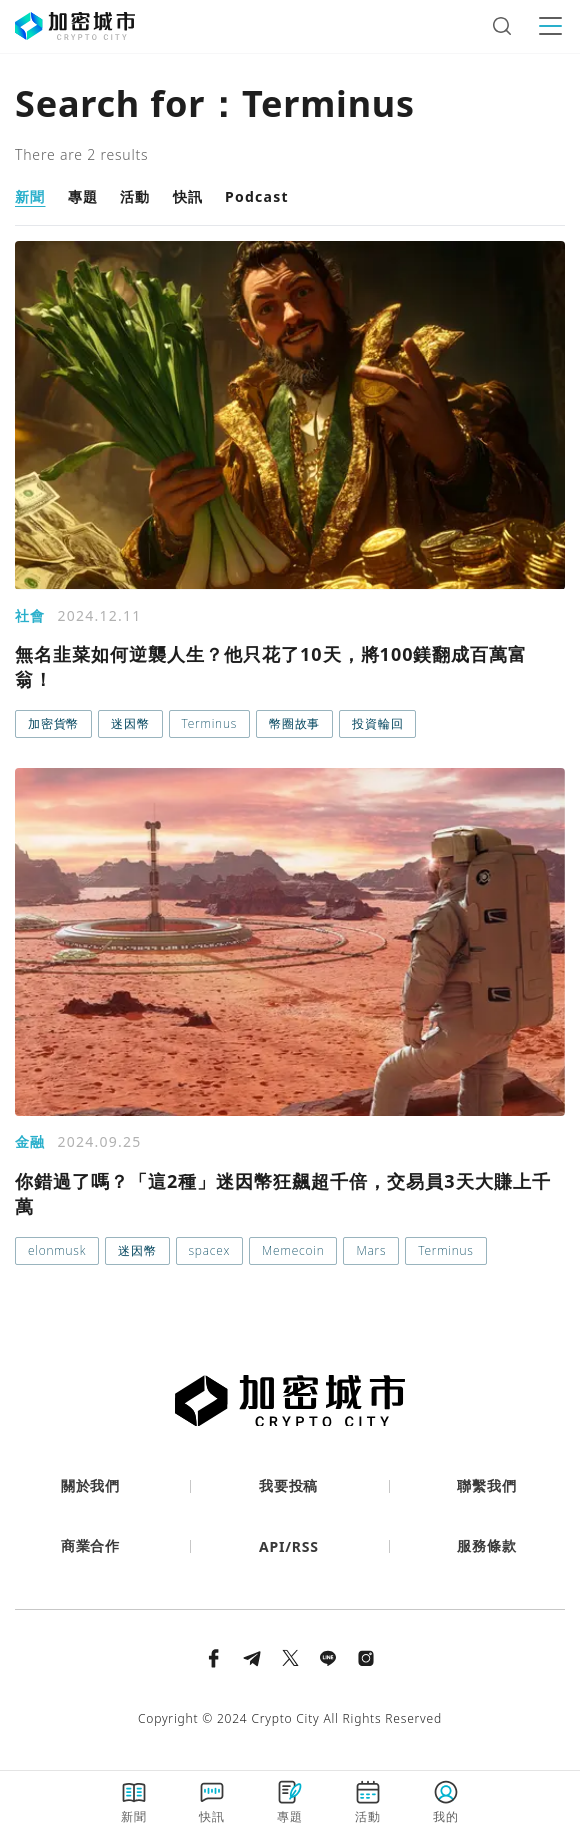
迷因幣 (130, 723)
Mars (371, 1250)
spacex (210, 1250)
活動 (135, 196)
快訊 (188, 196)
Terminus (209, 723)
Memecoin (293, 1250)
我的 (446, 1801)
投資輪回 (377, 723)
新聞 (30, 196)
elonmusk (57, 1250)
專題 (83, 196)
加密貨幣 (53, 723)
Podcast (257, 196)
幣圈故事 (294, 723)
